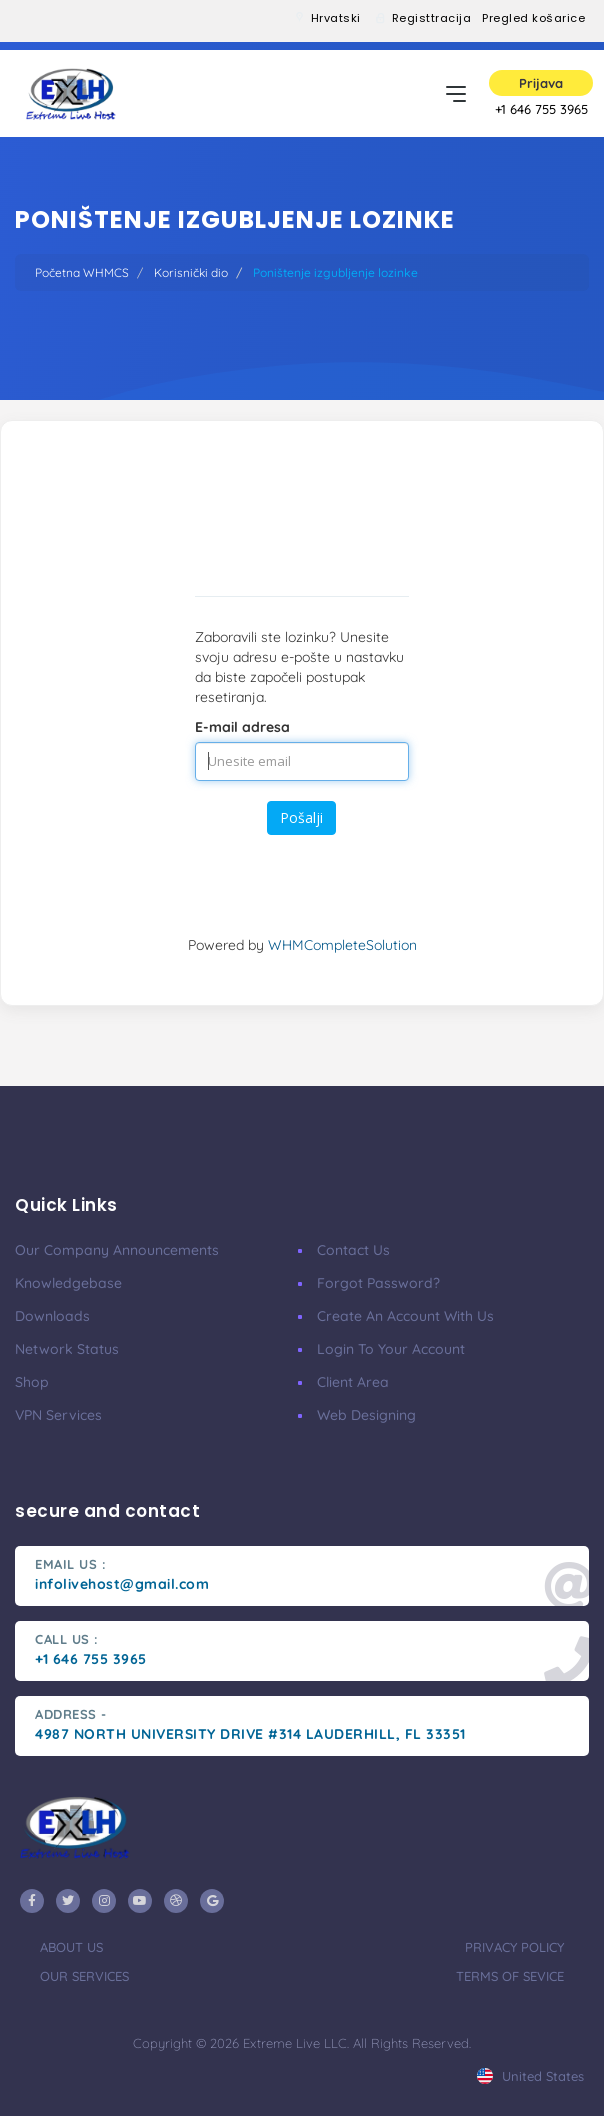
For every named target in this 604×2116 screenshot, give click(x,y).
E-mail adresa (242, 727)
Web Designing (366, 1415)
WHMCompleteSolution (342, 945)
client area (353, 1382)
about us (71, 1947)
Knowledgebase (68, 1283)
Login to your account (391, 1349)
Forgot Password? (378, 1283)
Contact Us (353, 1250)
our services (84, 1976)
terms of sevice (510, 1976)
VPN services (58, 1415)
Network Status (67, 1349)
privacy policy (514, 1947)
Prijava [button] (541, 83)
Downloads (52, 1316)
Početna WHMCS (82, 272)
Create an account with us (405, 1316)
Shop (32, 1382)
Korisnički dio (191, 272)
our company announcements (117, 1250)
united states (530, 2076)
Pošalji (301, 817)
